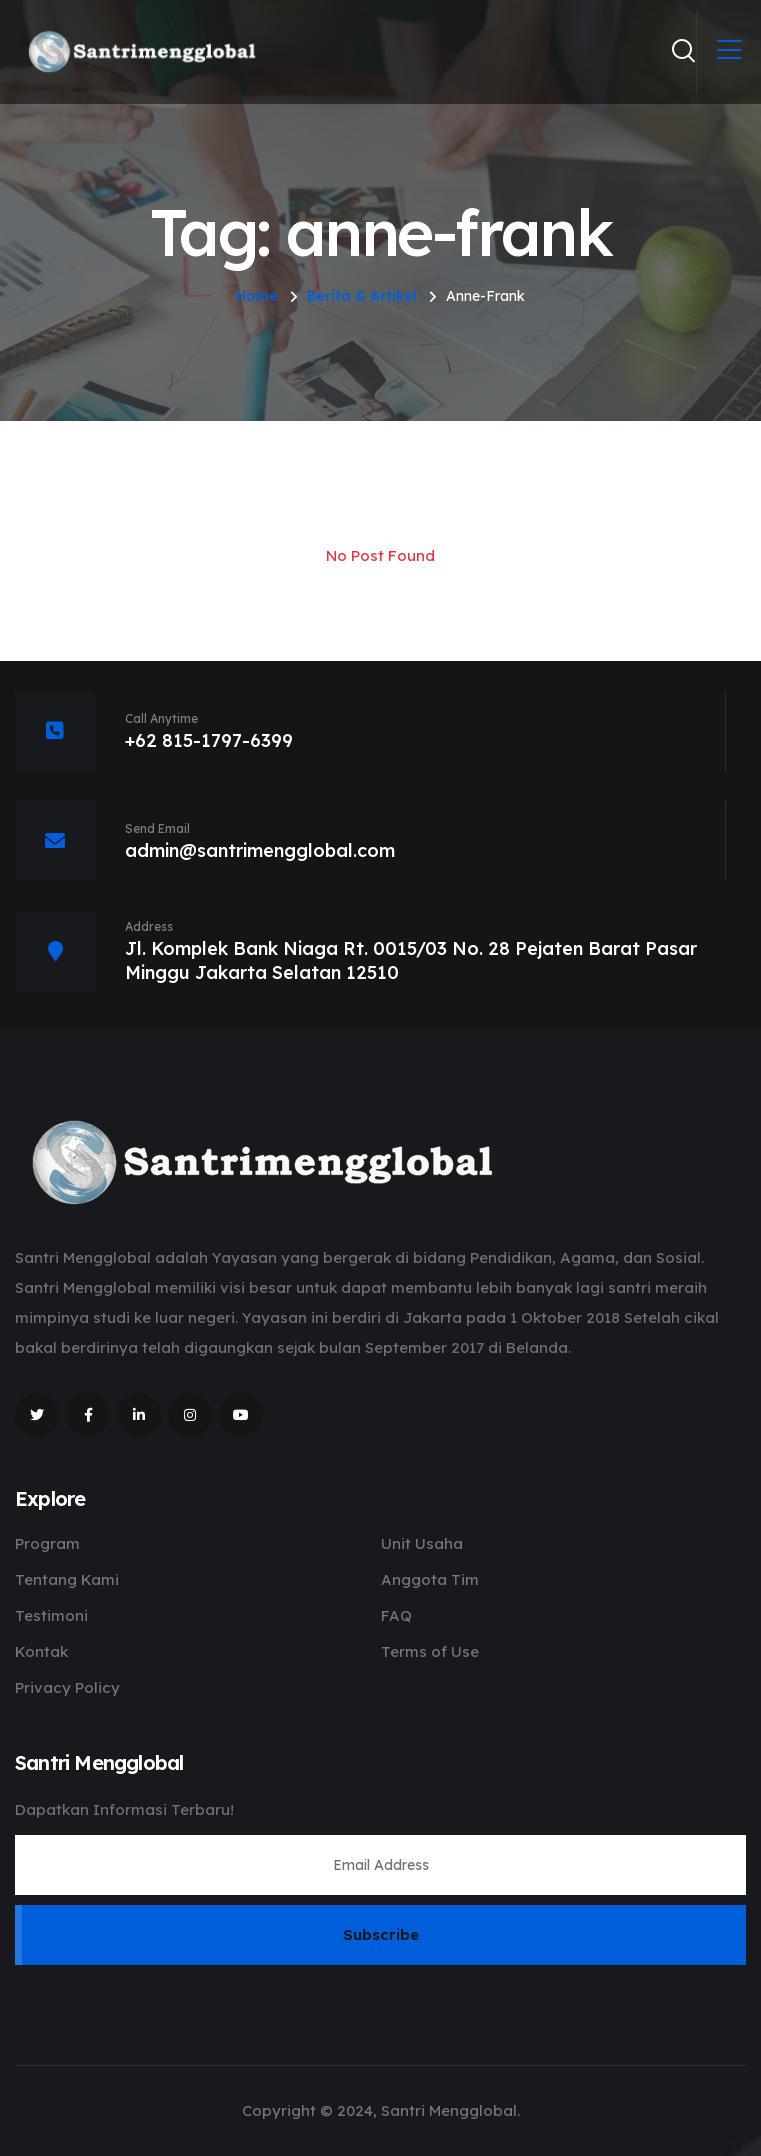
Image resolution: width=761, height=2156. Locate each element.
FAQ (396, 1615)
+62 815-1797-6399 (209, 740)
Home (257, 296)
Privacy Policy (67, 1687)
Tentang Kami (67, 1579)
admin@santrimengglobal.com (260, 850)
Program (47, 1543)
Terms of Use (430, 1651)
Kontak (41, 1651)
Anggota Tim (430, 1579)
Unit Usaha (422, 1543)
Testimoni (51, 1615)
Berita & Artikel (362, 296)
